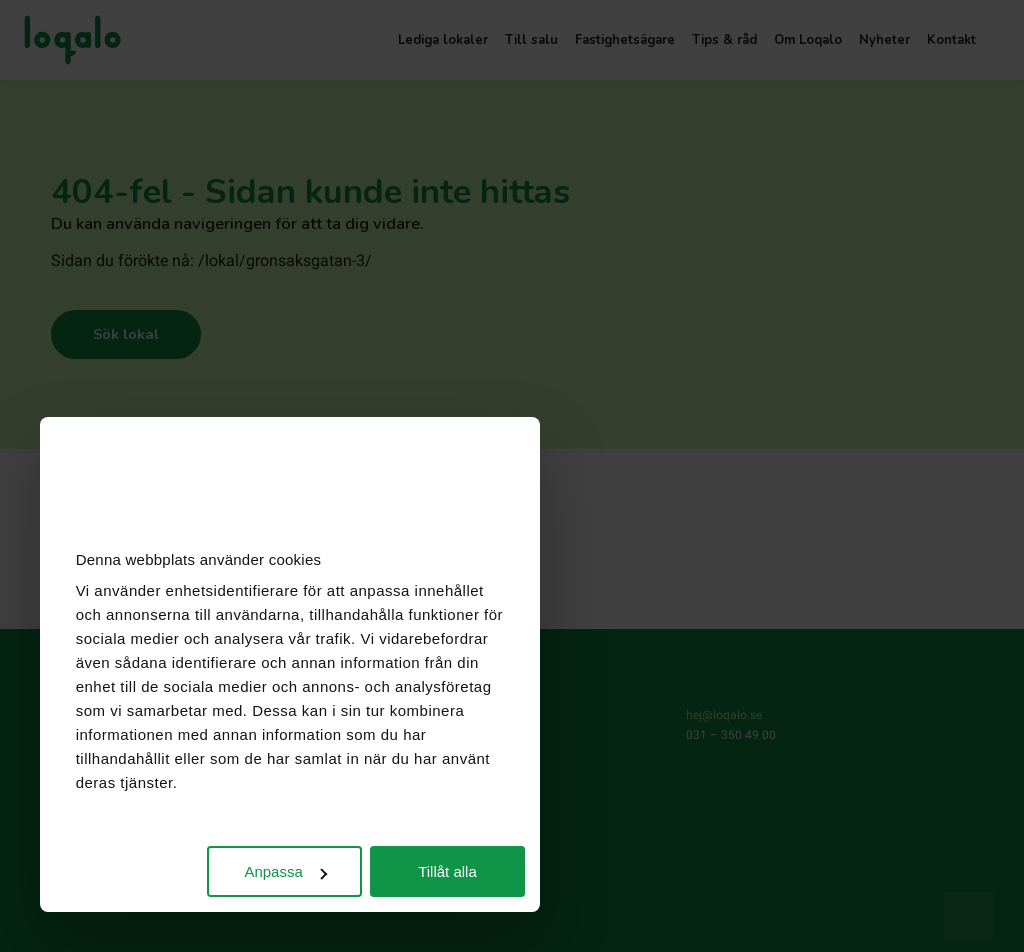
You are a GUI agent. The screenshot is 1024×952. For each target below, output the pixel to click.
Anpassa (285, 871)
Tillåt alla (447, 871)
